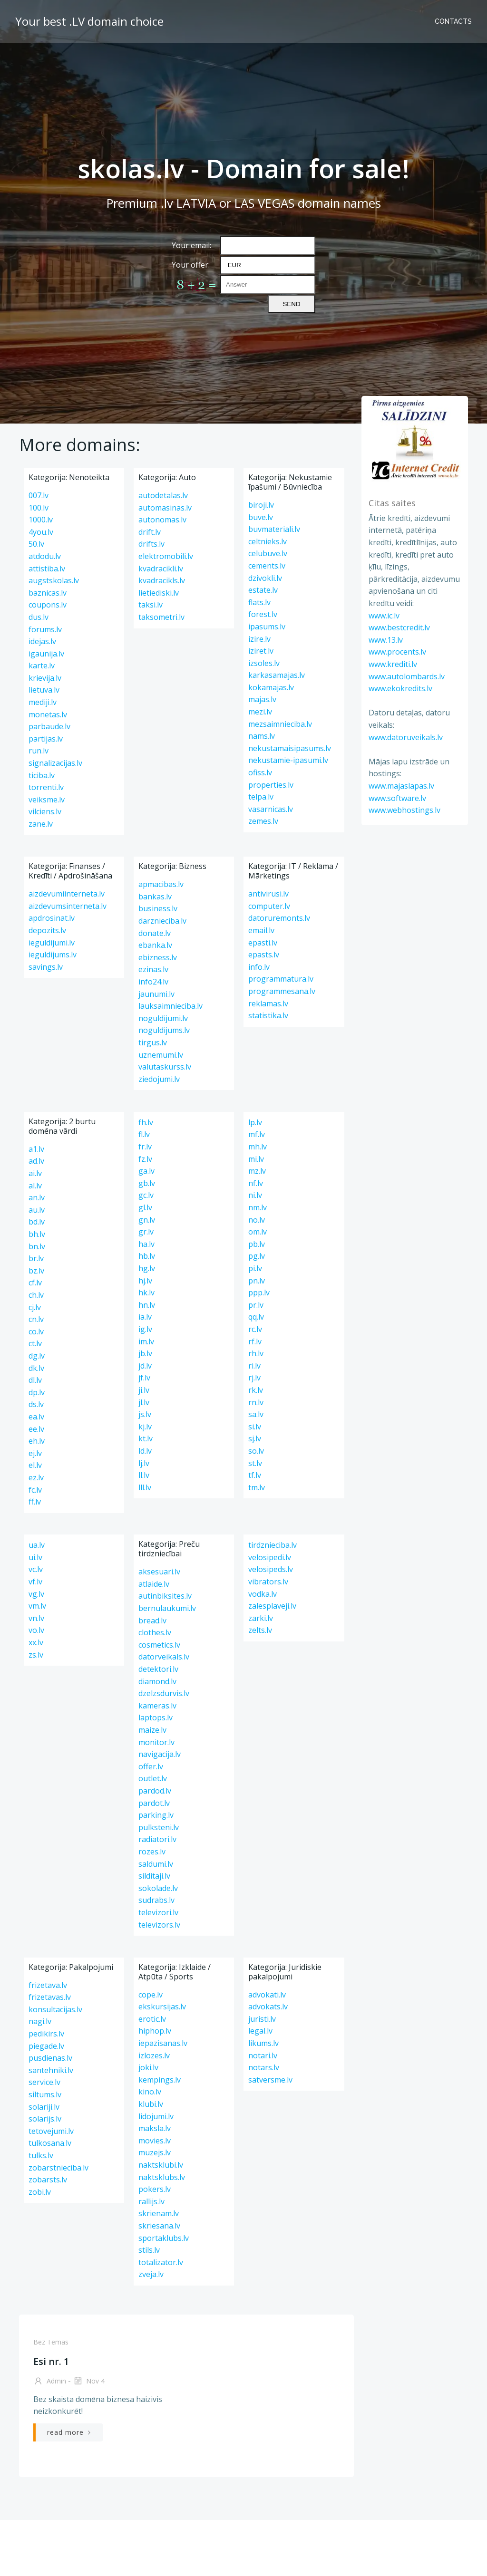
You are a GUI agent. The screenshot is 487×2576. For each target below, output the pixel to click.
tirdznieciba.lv (272, 1545)
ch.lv (36, 1295)
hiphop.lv (154, 2031)
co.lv (36, 1331)
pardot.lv (154, 1803)
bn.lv (37, 1246)
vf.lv (35, 1581)
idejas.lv (42, 641)
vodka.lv (262, 1594)
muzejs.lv (154, 2152)
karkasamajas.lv (276, 675)
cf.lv (35, 1282)
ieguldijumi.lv (52, 942)
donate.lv (154, 933)
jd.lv (145, 1365)
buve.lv (260, 517)
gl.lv (145, 1207)
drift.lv (149, 532)
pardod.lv (154, 1790)
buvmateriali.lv (274, 529)
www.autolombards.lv (407, 676)
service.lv (44, 2082)
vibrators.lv (268, 1581)
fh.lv (145, 1122)
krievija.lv (45, 678)
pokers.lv (154, 2189)
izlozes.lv (154, 2055)
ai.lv (35, 1173)
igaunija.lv (46, 653)
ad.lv (36, 1161)
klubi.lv (150, 2104)
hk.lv (146, 1292)
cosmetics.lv (159, 1645)
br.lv (36, 1258)
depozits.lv (47, 930)
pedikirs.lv (46, 2033)
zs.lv (36, 1655)
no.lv (256, 1220)
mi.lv (256, 1159)
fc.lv (35, 1490)
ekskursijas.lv (162, 2006)
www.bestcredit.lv (399, 627)
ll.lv (143, 1475)
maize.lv (152, 1730)
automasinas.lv (165, 507)
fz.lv (145, 1159)
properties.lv (270, 785)
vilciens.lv (45, 811)
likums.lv (263, 2043)
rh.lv (255, 1353)
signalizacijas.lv (55, 763)
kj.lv (145, 1426)
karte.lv (42, 665)
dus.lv (39, 617)
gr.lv (146, 1231)
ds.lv (36, 1404)
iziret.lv (260, 651)
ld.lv (145, 1451)
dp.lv (37, 1392)
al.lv (35, 1185)
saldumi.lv (155, 1864)
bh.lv (37, 1234)
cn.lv (36, 1319)
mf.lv (256, 1134)
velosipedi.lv (269, 1557)
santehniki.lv (51, 2070)
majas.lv (262, 699)
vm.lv (37, 1606)
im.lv (146, 1341)
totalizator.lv (160, 2262)
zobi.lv (40, 2192)
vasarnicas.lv (270, 809)
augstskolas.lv (54, 580)
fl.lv (144, 1134)
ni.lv (255, 1195)
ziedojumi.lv (159, 1079)
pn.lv (256, 1280)
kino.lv (149, 2091)
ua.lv (37, 1545)
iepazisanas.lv (162, 2043)
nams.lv (261, 736)
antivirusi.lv (268, 893)
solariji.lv (44, 2107)
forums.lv (45, 629)
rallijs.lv (151, 2201)
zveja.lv (151, 2274)
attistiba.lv (47, 568)
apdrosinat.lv (52, 918)
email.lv (261, 930)
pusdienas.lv (50, 2058)
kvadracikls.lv (161, 580)
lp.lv (255, 1122)
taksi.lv (150, 604)
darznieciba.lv (162, 921)
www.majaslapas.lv (401, 786)
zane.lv (41, 824)
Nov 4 (89, 2381)
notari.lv (262, 2055)
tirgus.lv (152, 1042)
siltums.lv (45, 2094)
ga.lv (146, 1171)
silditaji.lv (154, 1876)
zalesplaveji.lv (272, 1606)
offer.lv (150, 1766)
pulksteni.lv (158, 1827)
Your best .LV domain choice (89, 21)
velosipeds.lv (270, 1569)
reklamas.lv (268, 1003)
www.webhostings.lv (404, 810)
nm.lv (257, 1207)
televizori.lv (158, 1912)
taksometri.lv (161, 617)
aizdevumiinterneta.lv (67, 893)
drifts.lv (151, 544)
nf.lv (255, 1183)
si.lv (254, 1426)
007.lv (39, 495)
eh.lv (37, 1441)
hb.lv (146, 1256)
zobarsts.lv (48, 2179)
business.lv (157, 908)
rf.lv (255, 1341)
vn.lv (36, 1618)
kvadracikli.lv (160, 568)
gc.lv (146, 1195)
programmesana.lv (281, 991)
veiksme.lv (47, 799)
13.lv (356, 2547)
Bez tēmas (50, 2341)
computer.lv (269, 906)
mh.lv (257, 1146)
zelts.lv (260, 1630)
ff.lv (35, 1501)
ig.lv (145, 1329)
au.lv (37, 1210)
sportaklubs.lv (163, 2238)
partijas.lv (46, 738)
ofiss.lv (260, 772)
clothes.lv (154, 1632)
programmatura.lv (280, 979)
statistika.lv (268, 1015)
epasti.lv (262, 942)
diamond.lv (157, 1681)
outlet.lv (152, 1778)
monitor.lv (156, 1742)
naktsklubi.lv (160, 2165)
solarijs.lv (45, 2118)
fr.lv (145, 1146)
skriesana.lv (159, 2225)
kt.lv (145, 1438)
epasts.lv (263, 954)
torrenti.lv (46, 787)
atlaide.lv (153, 1584)
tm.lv (256, 1487)
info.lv (259, 967)
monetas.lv (48, 714)
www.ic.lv (384, 615)
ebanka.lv (155, 945)
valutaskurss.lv (164, 1066)
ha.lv (146, 1244)
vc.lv (36, 1569)
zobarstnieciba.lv (58, 2167)
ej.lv (35, 1453)
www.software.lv (397, 798)
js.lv (144, 1414)
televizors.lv (159, 1925)
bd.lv (37, 1221)
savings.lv (46, 967)
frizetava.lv (48, 1985)
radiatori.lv (157, 1839)
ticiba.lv (42, 775)
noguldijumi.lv (163, 1018)
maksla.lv (154, 2128)
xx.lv (36, 1642)
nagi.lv (40, 2021)
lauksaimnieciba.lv (170, 1006)
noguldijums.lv (164, 1030)
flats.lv (259, 602)
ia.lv (145, 1317)
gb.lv (146, 1183)
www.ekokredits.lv (400, 688)
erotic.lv (152, 2019)
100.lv (39, 507)
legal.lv (260, 2031)
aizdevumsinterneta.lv (68, 906)
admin (49, 2381)
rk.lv (255, 1390)
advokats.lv (268, 2006)
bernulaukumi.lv (167, 1608)
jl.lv (143, 1402)
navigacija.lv (159, 1754)
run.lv (39, 750)
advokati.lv (267, 1994)
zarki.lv (260, 1618)
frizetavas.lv (50, 1997)
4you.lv (41, 532)
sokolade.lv (158, 1888)
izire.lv (259, 639)
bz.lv (36, 1270)
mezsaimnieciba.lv (280, 724)
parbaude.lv (49, 726)
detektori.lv (158, 1669)
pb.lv (256, 1244)
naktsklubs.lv (161, 2177)
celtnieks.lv (267, 541)
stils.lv (149, 2250)
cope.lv (150, 1994)
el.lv (35, 1465)
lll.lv (144, 1487)
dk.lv (36, 1368)
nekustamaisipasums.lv (289, 748)
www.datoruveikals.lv (406, 737)
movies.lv (154, 2140)
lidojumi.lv (156, 2116)
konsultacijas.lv (55, 2009)
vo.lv (36, 1630)
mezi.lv (260, 711)
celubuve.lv (267, 553)
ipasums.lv (266, 626)
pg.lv (256, 1256)
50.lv (36, 544)
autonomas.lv (162, 519)
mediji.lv (43, 702)
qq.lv (256, 1317)
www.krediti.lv (393, 664)
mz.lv (257, 1171)
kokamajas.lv (271, 687)
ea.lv (36, 1416)
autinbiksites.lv (165, 1596)
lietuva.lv (44, 690)
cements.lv (266, 565)
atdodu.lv (45, 556)
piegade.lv (46, 2046)
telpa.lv (260, 796)
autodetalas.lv (163, 495)
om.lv (257, 1231)
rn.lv (255, 1402)
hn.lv (146, 1305)
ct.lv (35, 1343)
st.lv (255, 1463)
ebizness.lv (157, 957)
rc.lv (255, 1329)
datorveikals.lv (163, 1656)
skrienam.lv (158, 2213)
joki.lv (148, 2067)
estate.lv (263, 590)
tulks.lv (41, 2155)
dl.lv (35, 1380)
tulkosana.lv (50, 2143)
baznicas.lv (48, 593)
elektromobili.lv (165, 556)
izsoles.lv (264, 663)
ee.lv (36, 1429)
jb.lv (145, 1353)
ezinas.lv (153, 969)
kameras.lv (157, 1705)
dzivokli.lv (265, 578)
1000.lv (41, 519)
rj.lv (254, 1377)
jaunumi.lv (156, 994)
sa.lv (255, 1414)
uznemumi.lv (160, 1055)
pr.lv (255, 1305)
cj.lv (35, 1307)
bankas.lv (155, 896)
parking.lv (156, 1815)
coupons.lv (48, 604)
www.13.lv (386, 640)
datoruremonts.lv (279, 918)
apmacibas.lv (161, 884)
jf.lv (144, 1377)
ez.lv (36, 1477)
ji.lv (143, 1390)
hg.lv (146, 1268)
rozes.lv (152, 1851)
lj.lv (143, 1463)
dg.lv (37, 1356)
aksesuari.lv (159, 1571)
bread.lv (152, 1620)
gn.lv (146, 1220)
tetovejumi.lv (51, 2131)
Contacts (453, 21)
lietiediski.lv (158, 593)
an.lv (37, 1197)
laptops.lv (155, 1717)
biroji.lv (261, 505)
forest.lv (262, 614)
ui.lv (35, 1557)
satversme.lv (270, 2079)
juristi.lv (262, 2019)
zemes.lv (263, 821)
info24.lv (153, 981)
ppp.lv (259, 1292)
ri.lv (254, 1365)
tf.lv (254, 1475)
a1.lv (36, 1149)
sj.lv (254, 1438)
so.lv (256, 1451)
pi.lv (255, 1268)
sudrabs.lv (156, 1900)
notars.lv (263, 2067)
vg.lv (36, 1594)
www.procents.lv (397, 651)
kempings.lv (159, 2079)
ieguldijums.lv (53, 954)
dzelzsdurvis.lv (163, 1693)
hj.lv (145, 1280)
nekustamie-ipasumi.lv (288, 760)
